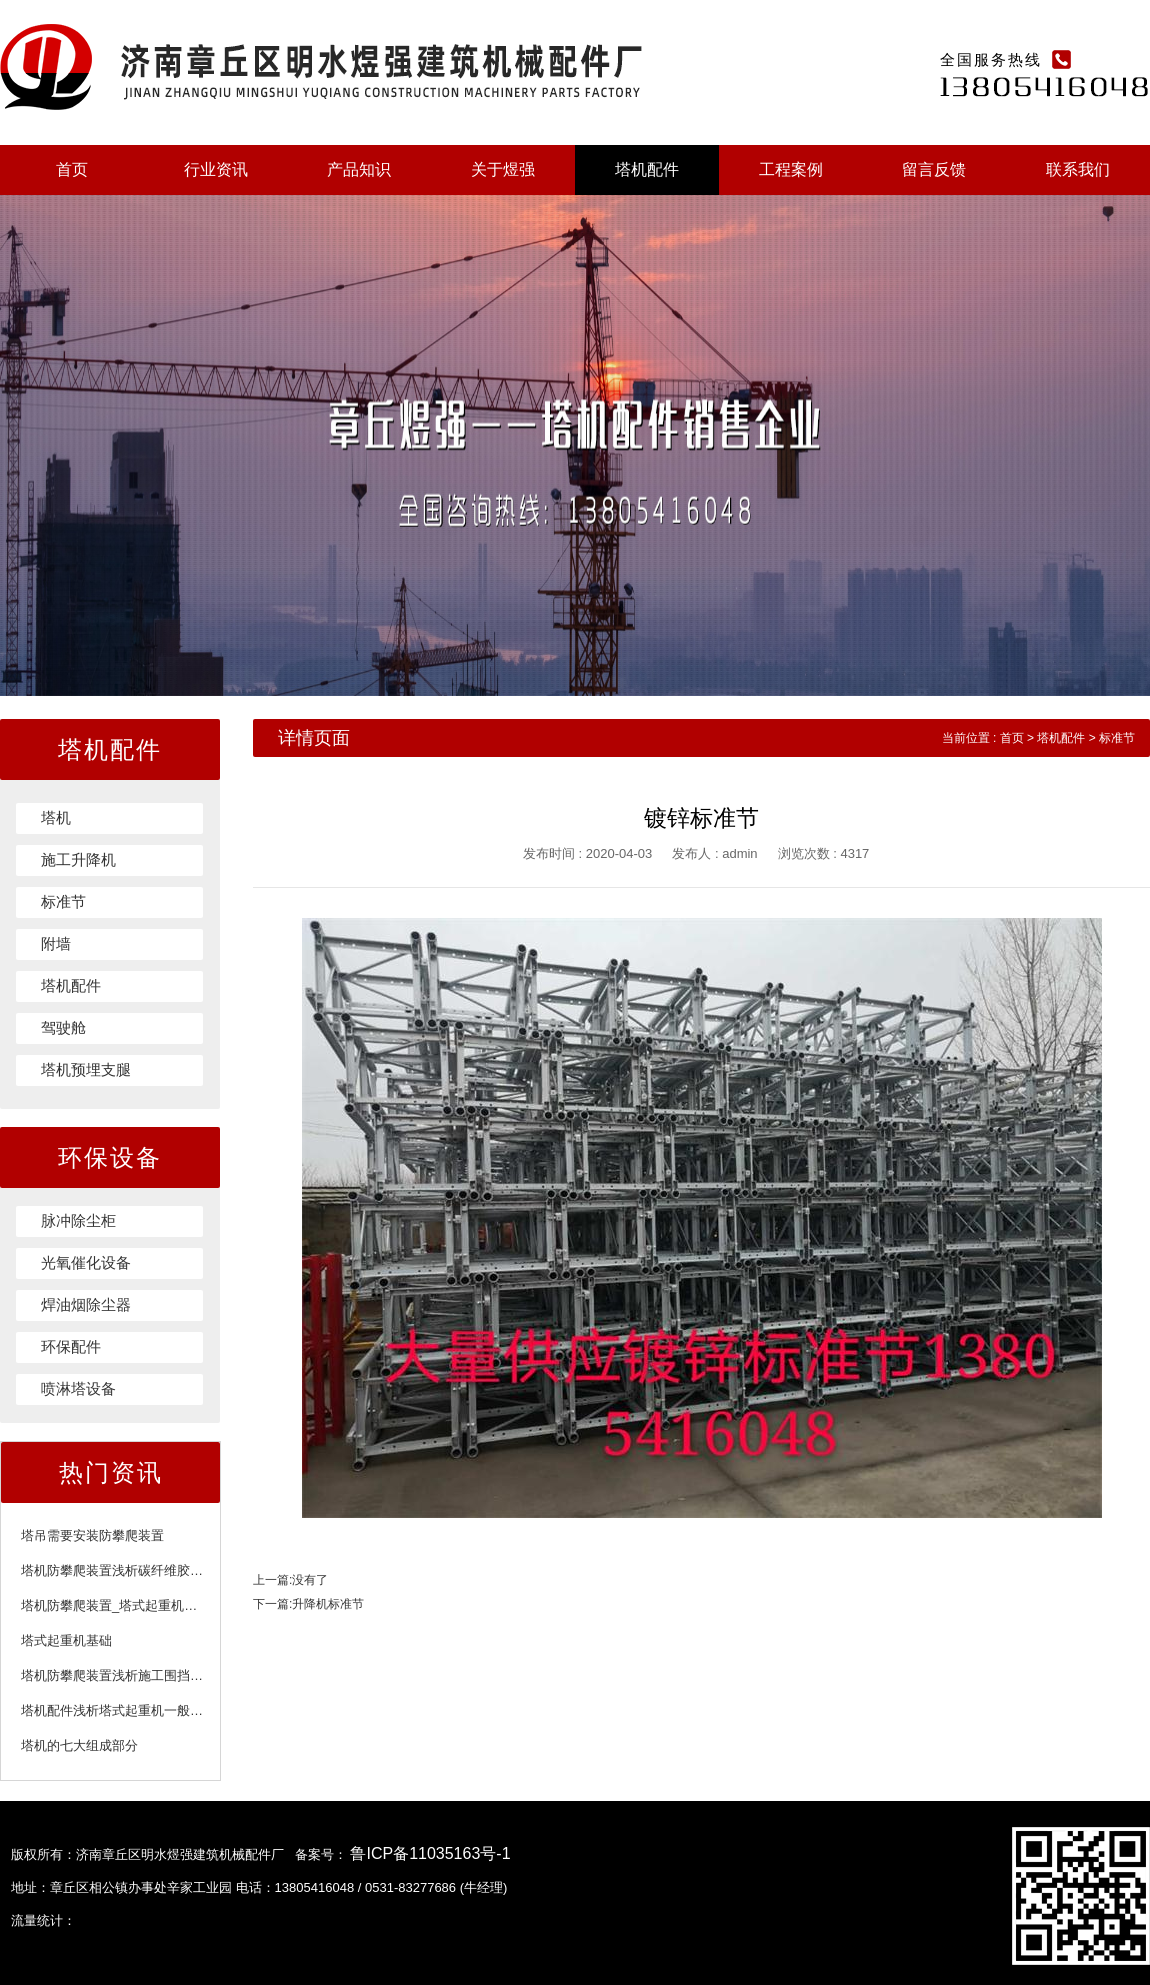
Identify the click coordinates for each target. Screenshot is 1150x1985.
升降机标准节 (328, 1604)
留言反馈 (934, 169)
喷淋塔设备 (78, 1388)
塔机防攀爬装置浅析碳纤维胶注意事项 (131, 1570)
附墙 (56, 943)
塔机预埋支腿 (86, 1069)
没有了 (310, 1580)
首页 (72, 169)
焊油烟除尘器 (86, 1304)
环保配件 (71, 1346)
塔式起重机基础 (66, 1640)
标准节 (63, 901)
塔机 (56, 817)
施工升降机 (78, 859)
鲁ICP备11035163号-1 (430, 1853)
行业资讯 (216, 169)
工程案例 (791, 169)
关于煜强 (503, 169)
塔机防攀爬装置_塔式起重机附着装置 (128, 1605)
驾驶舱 (63, 1027)
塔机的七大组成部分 (79, 1745)
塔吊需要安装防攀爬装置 (92, 1535)
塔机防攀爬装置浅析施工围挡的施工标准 (138, 1675)
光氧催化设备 (86, 1262)
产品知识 (359, 169)
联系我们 (1078, 169)
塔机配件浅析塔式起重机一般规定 (118, 1710)
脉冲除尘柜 (78, 1220)
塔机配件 (647, 169)
